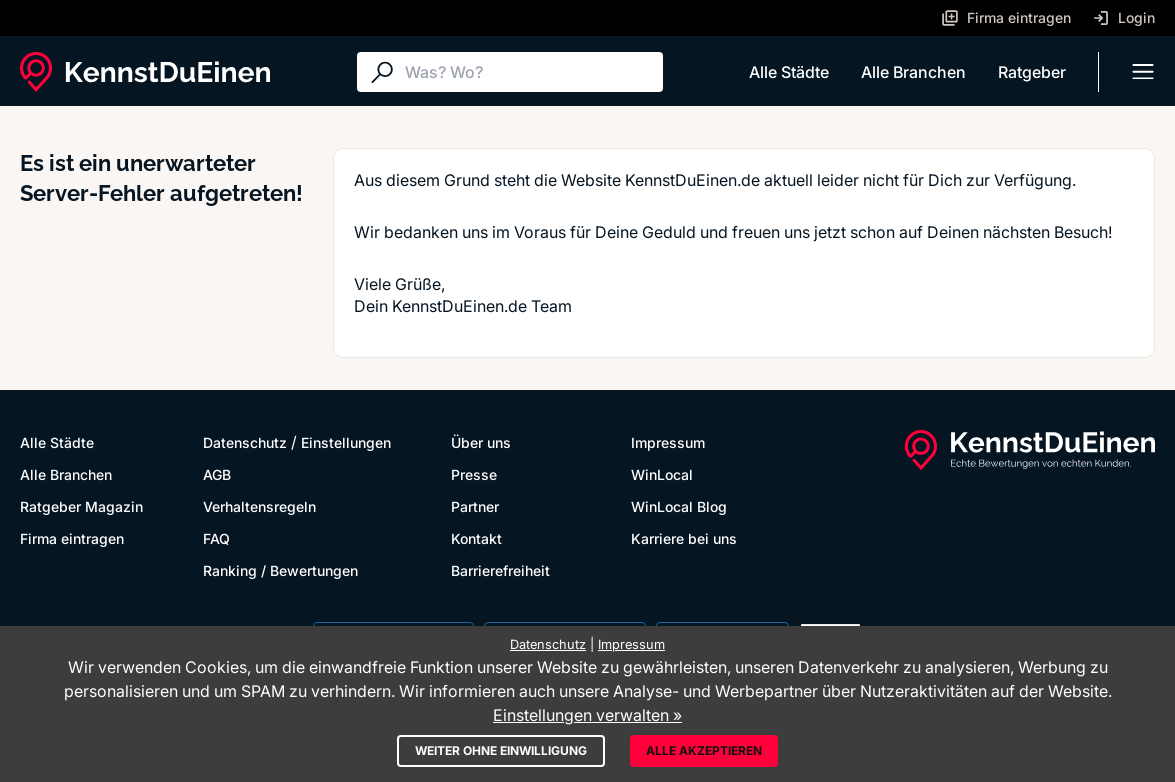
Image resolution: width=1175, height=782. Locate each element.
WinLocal (662, 474)
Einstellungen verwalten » (587, 715)
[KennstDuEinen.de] (145, 72)
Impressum (668, 442)
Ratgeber (1032, 72)
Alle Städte (789, 72)
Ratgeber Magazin (81, 506)
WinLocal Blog (679, 506)
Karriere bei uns (684, 538)
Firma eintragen (72, 538)
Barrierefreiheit (500, 570)
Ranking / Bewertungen (280, 570)
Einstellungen (346, 442)
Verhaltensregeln (259, 506)
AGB (217, 474)
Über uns (481, 442)
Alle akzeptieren (704, 750)
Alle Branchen (913, 72)
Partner (475, 506)
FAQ (216, 538)
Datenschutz (245, 442)
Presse (474, 474)
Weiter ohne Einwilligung (501, 750)
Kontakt (476, 538)
